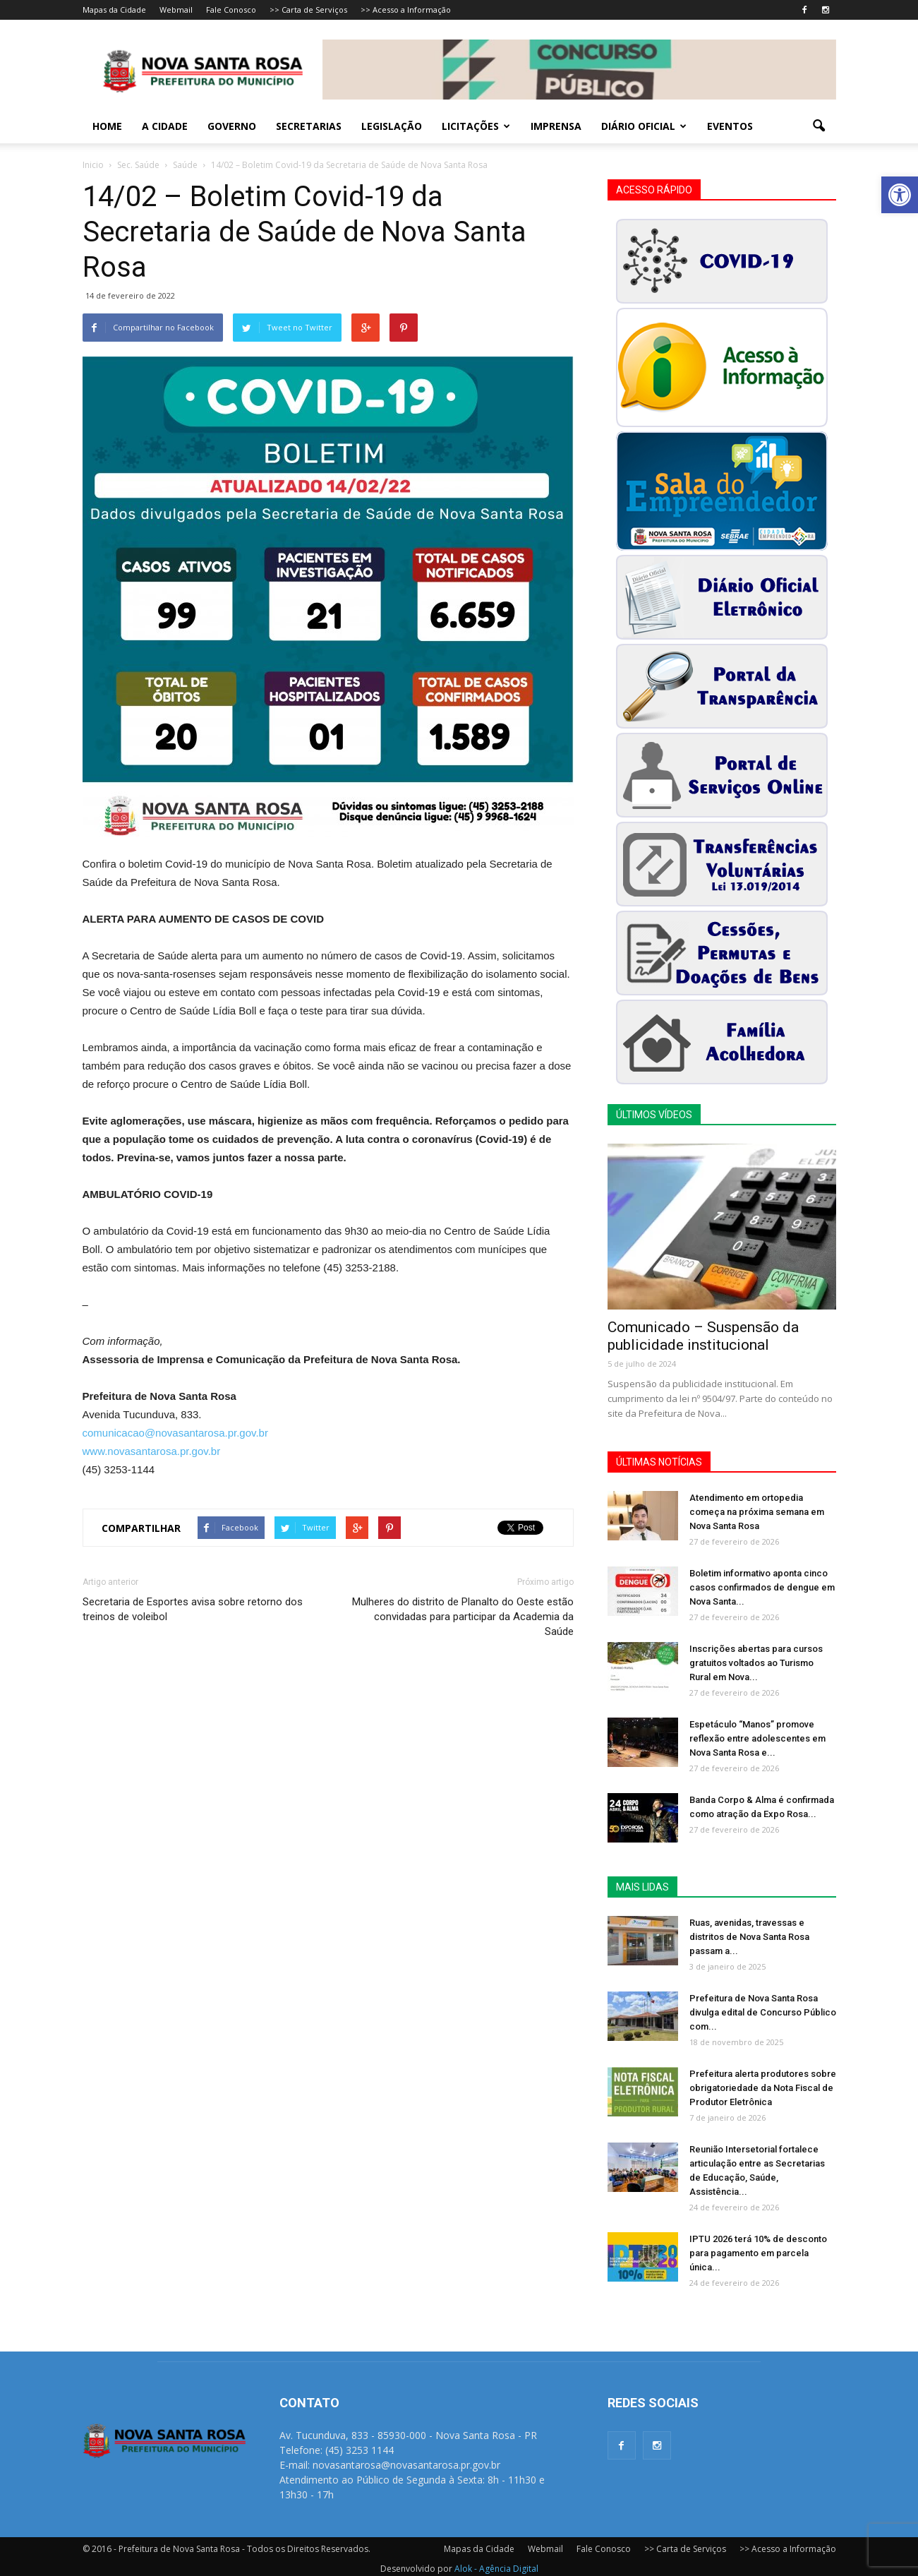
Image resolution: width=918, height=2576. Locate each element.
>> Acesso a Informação (406, 9)
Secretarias (309, 126)
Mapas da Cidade (114, 9)
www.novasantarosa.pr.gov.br (152, 1451)
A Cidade (165, 126)
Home (107, 126)
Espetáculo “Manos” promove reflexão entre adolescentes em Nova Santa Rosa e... (757, 1738)
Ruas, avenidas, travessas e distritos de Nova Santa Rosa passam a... (749, 1936)
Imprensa (556, 126)
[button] (899, 194)
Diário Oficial (644, 126)
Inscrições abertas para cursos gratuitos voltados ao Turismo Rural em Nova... (756, 1662)
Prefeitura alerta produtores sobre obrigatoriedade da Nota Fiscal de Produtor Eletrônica (762, 2087)
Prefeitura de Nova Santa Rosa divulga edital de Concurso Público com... (762, 2012)
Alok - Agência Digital (496, 2569)
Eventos (730, 126)
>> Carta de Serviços (308, 9)
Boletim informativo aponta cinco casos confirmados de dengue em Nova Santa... (762, 1587)
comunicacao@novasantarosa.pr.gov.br (175, 1433)
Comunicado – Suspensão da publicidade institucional (703, 1336)
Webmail (176, 9)
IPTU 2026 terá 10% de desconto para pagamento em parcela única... (758, 2253)
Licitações (476, 126)
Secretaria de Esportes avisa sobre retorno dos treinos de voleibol (193, 1609)
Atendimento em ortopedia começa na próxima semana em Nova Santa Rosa (756, 1511)
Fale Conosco (231, 9)
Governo (231, 126)
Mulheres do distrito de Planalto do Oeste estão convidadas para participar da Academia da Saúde (463, 1616)
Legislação (391, 126)
